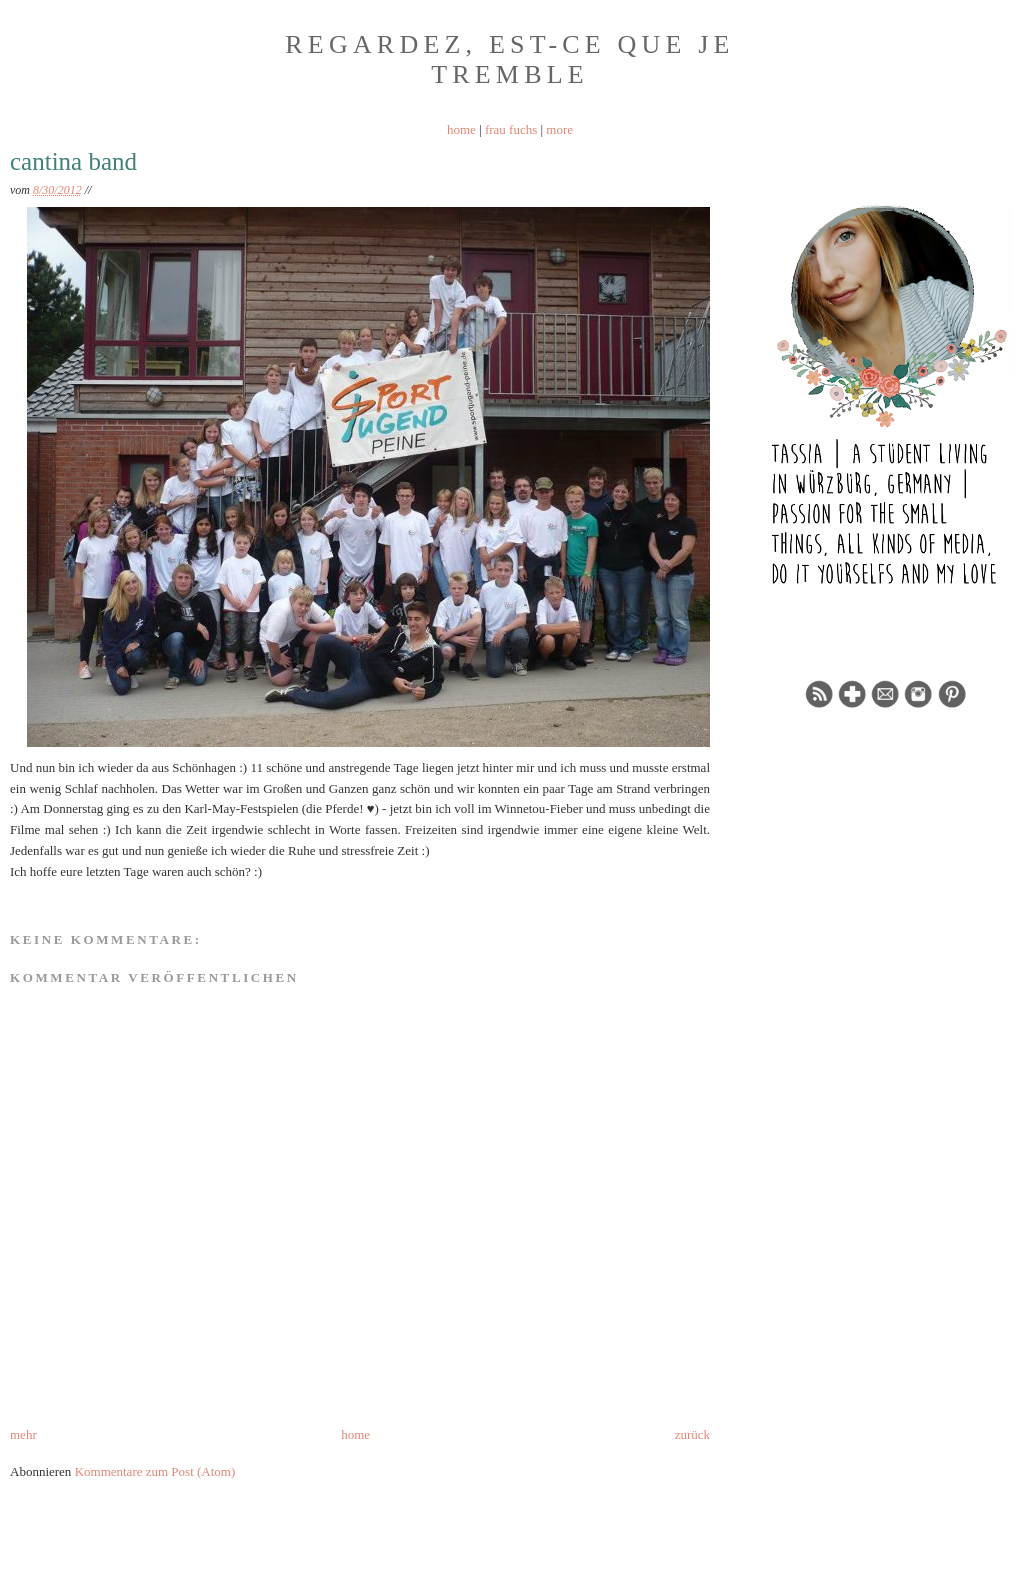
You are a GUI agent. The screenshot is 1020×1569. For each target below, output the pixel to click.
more (559, 129)
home (461, 129)
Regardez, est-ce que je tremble (509, 59)
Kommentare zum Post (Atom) (155, 1471)
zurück (692, 1434)
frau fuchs (511, 129)
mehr (23, 1434)
